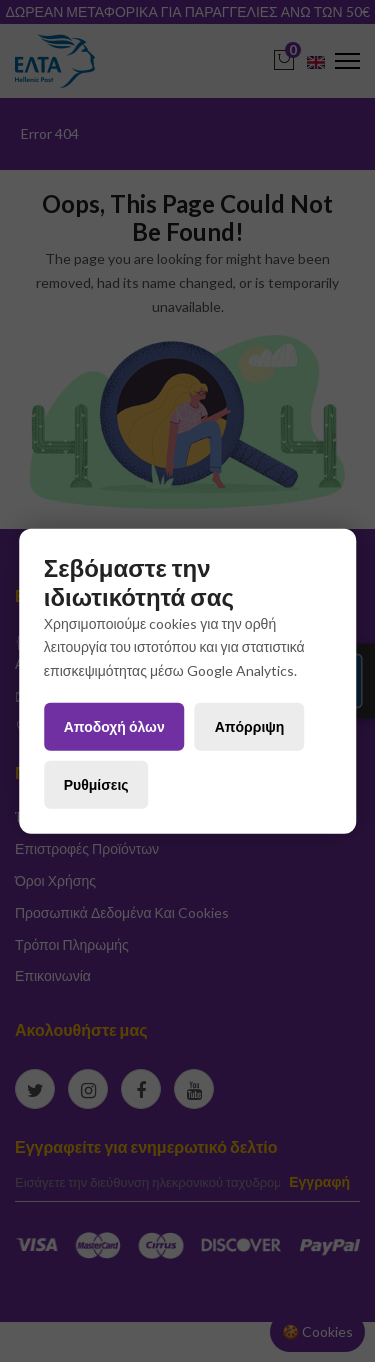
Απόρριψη (250, 726)
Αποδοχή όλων (114, 726)
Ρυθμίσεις (96, 783)
